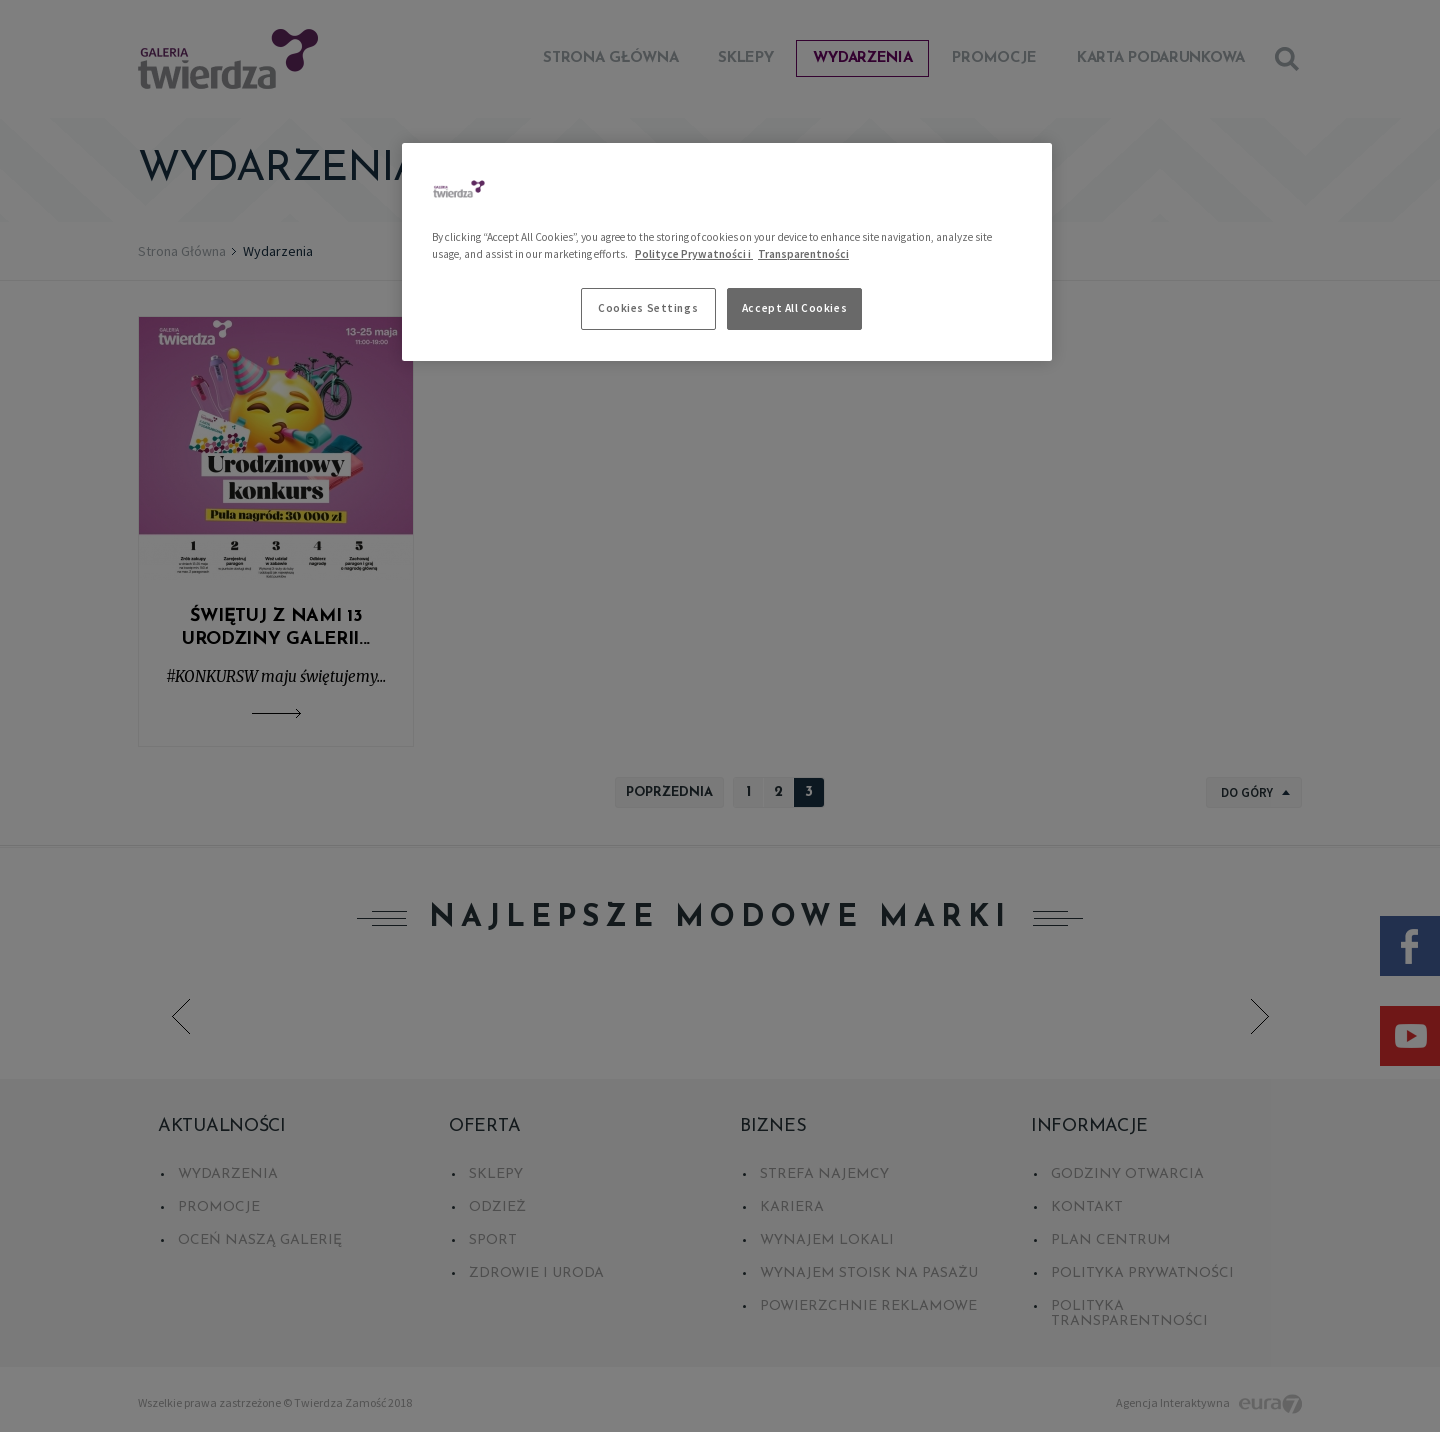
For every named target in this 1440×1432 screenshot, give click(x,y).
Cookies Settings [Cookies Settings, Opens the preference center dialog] (648, 308)
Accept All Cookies (794, 308)
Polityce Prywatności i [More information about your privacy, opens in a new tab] (694, 254)
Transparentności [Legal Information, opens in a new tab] (803, 254)
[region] (727, 252)
